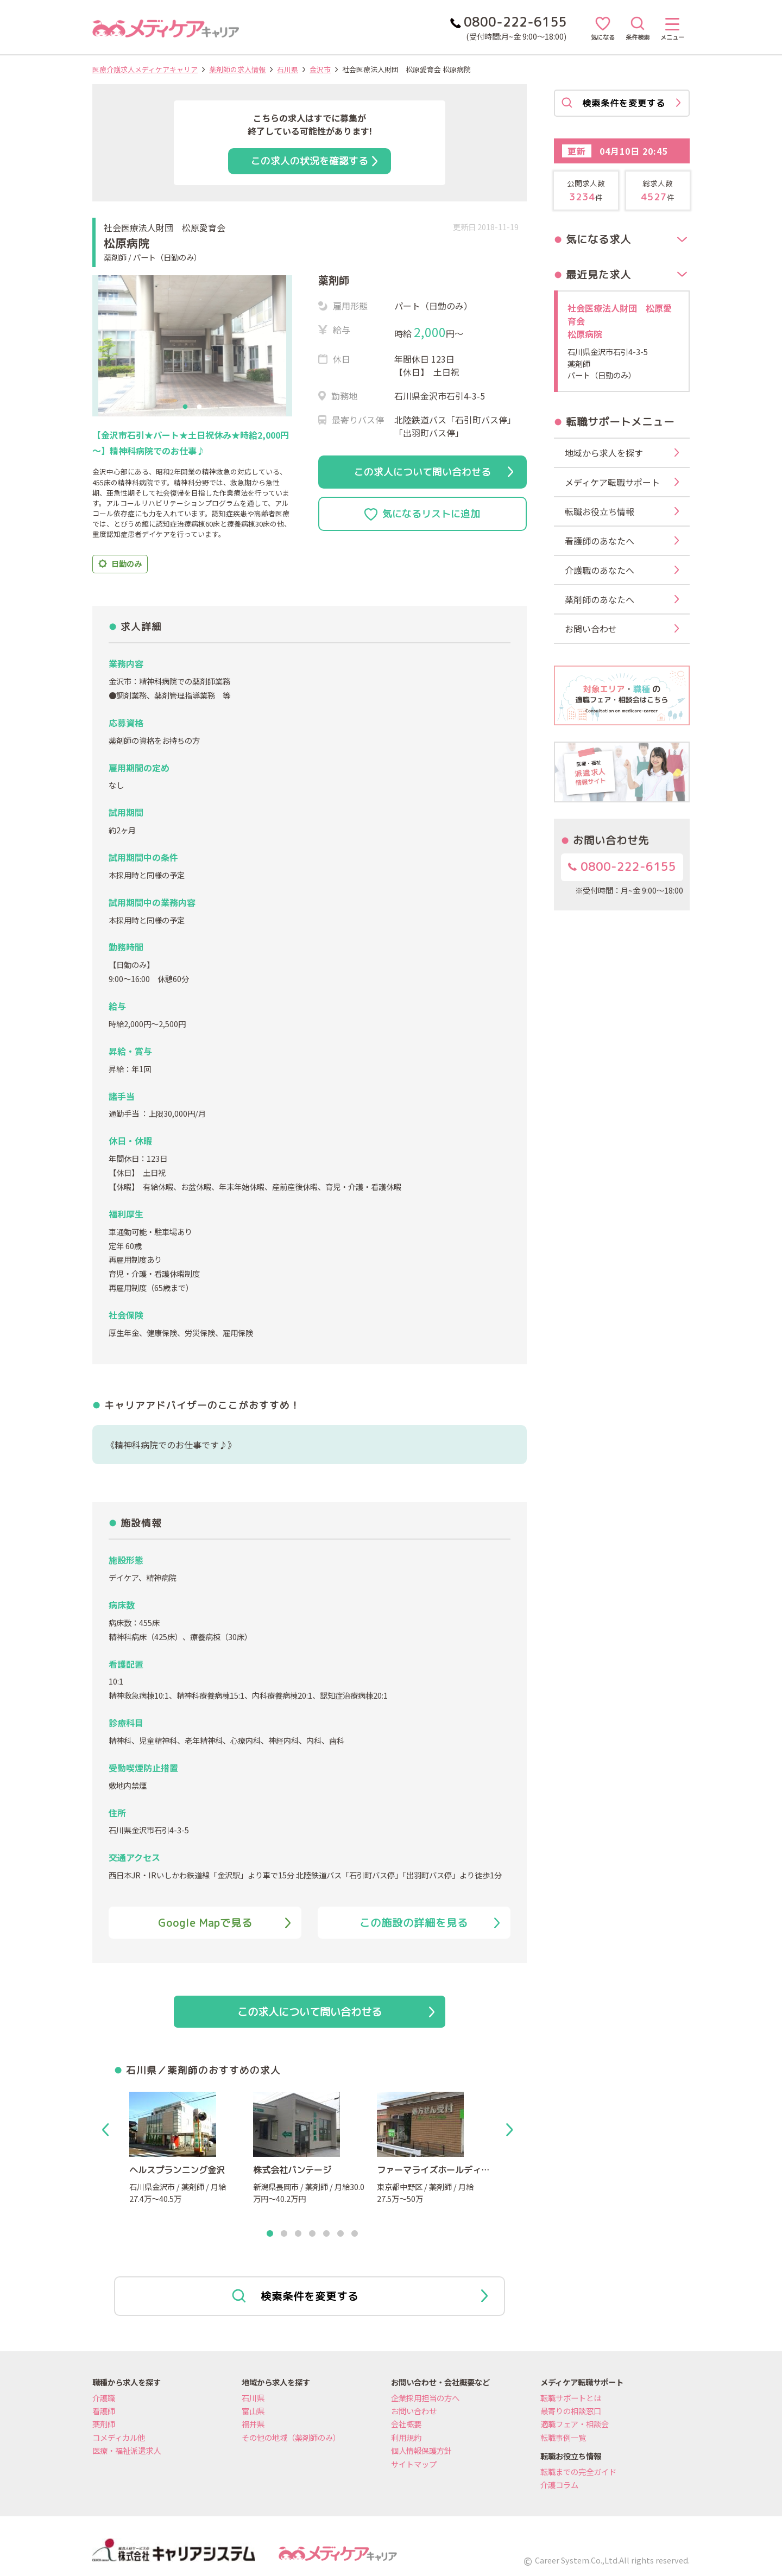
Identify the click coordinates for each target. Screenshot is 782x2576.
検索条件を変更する (360, 2296)
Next (511, 2129)
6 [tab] (340, 2234)
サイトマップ (414, 2464)
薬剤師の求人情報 (237, 69)
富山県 (253, 2410)
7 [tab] (354, 2234)
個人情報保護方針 (421, 2450)
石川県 (287, 69)
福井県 (253, 2423)
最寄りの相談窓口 (570, 2410)
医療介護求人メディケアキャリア (145, 69)
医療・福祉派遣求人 (126, 2450)
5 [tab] (326, 2234)
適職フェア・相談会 (574, 2423)
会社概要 (406, 2423)
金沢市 (320, 69)
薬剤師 (103, 2423)
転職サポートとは (570, 2397)
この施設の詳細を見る (430, 1922)
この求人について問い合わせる (433, 472)
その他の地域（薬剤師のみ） (291, 2437)
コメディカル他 (118, 2437)
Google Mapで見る (224, 1922)
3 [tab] (298, 2234)
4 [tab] (312, 2234)
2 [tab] (199, 407)
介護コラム (559, 2484)
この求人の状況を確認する (314, 161)
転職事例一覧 (563, 2437)
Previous (107, 2129)
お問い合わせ (414, 2410)
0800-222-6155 (622, 867)
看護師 (103, 2410)
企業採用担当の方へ (425, 2397)
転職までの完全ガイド (578, 2471)
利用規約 (406, 2437)
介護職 (103, 2397)
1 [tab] (185, 407)
